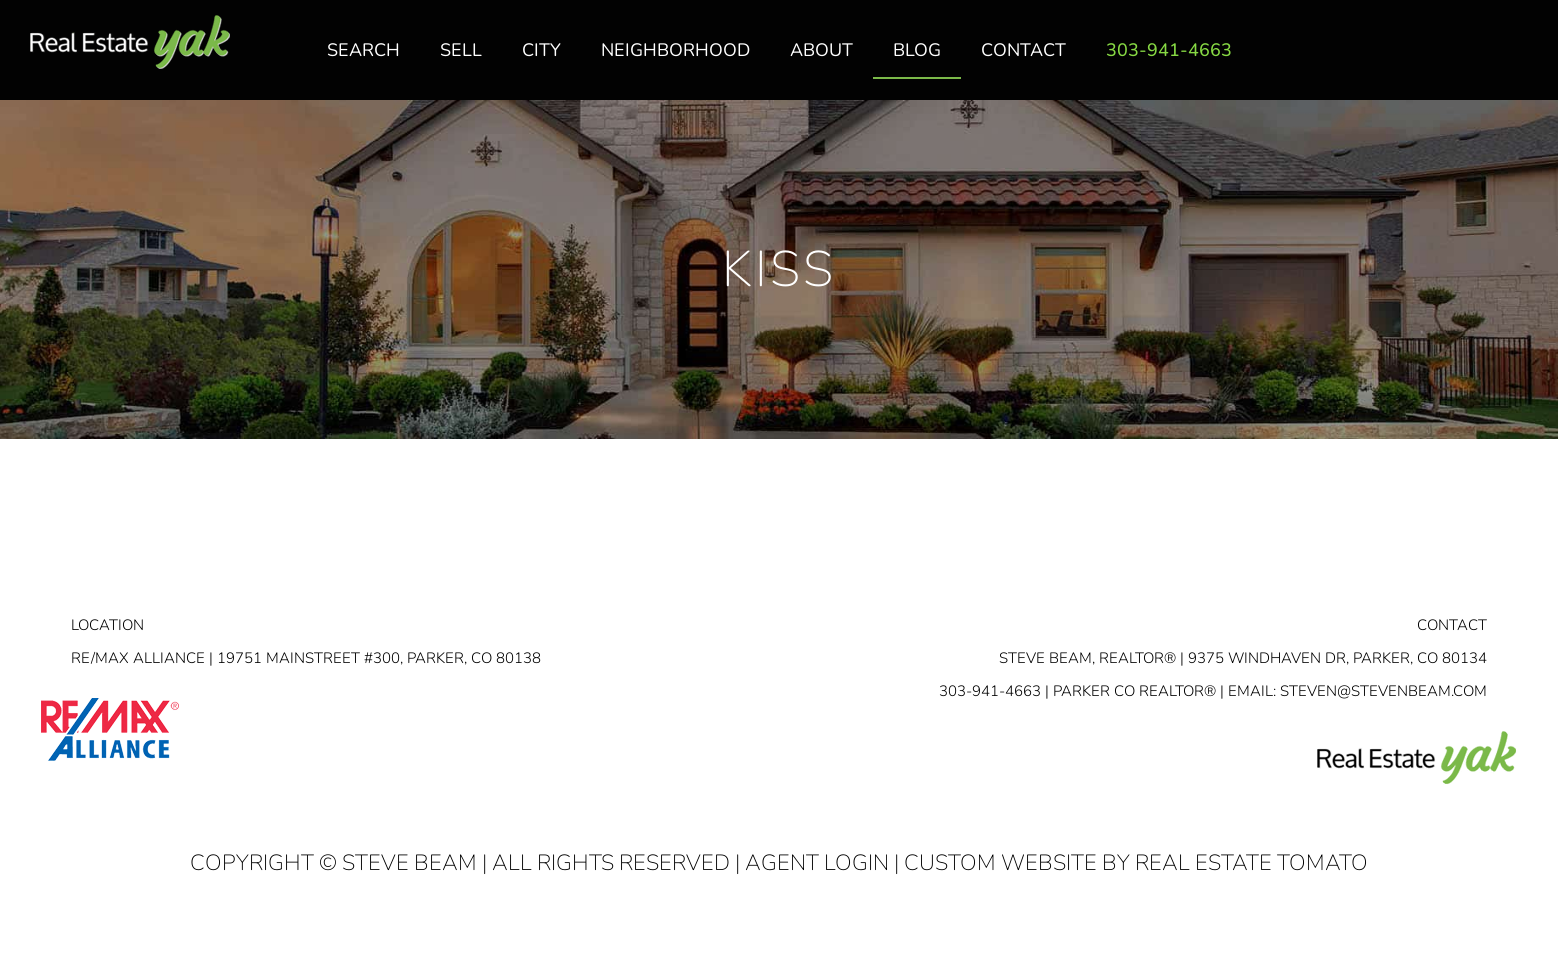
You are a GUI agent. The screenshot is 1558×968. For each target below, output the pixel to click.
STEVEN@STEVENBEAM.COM (1383, 691)
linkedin (1481, 61)
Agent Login (817, 863)
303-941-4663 (990, 691)
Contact (1452, 625)
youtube (1521, 61)
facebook (1441, 61)
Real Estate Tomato (1251, 863)
